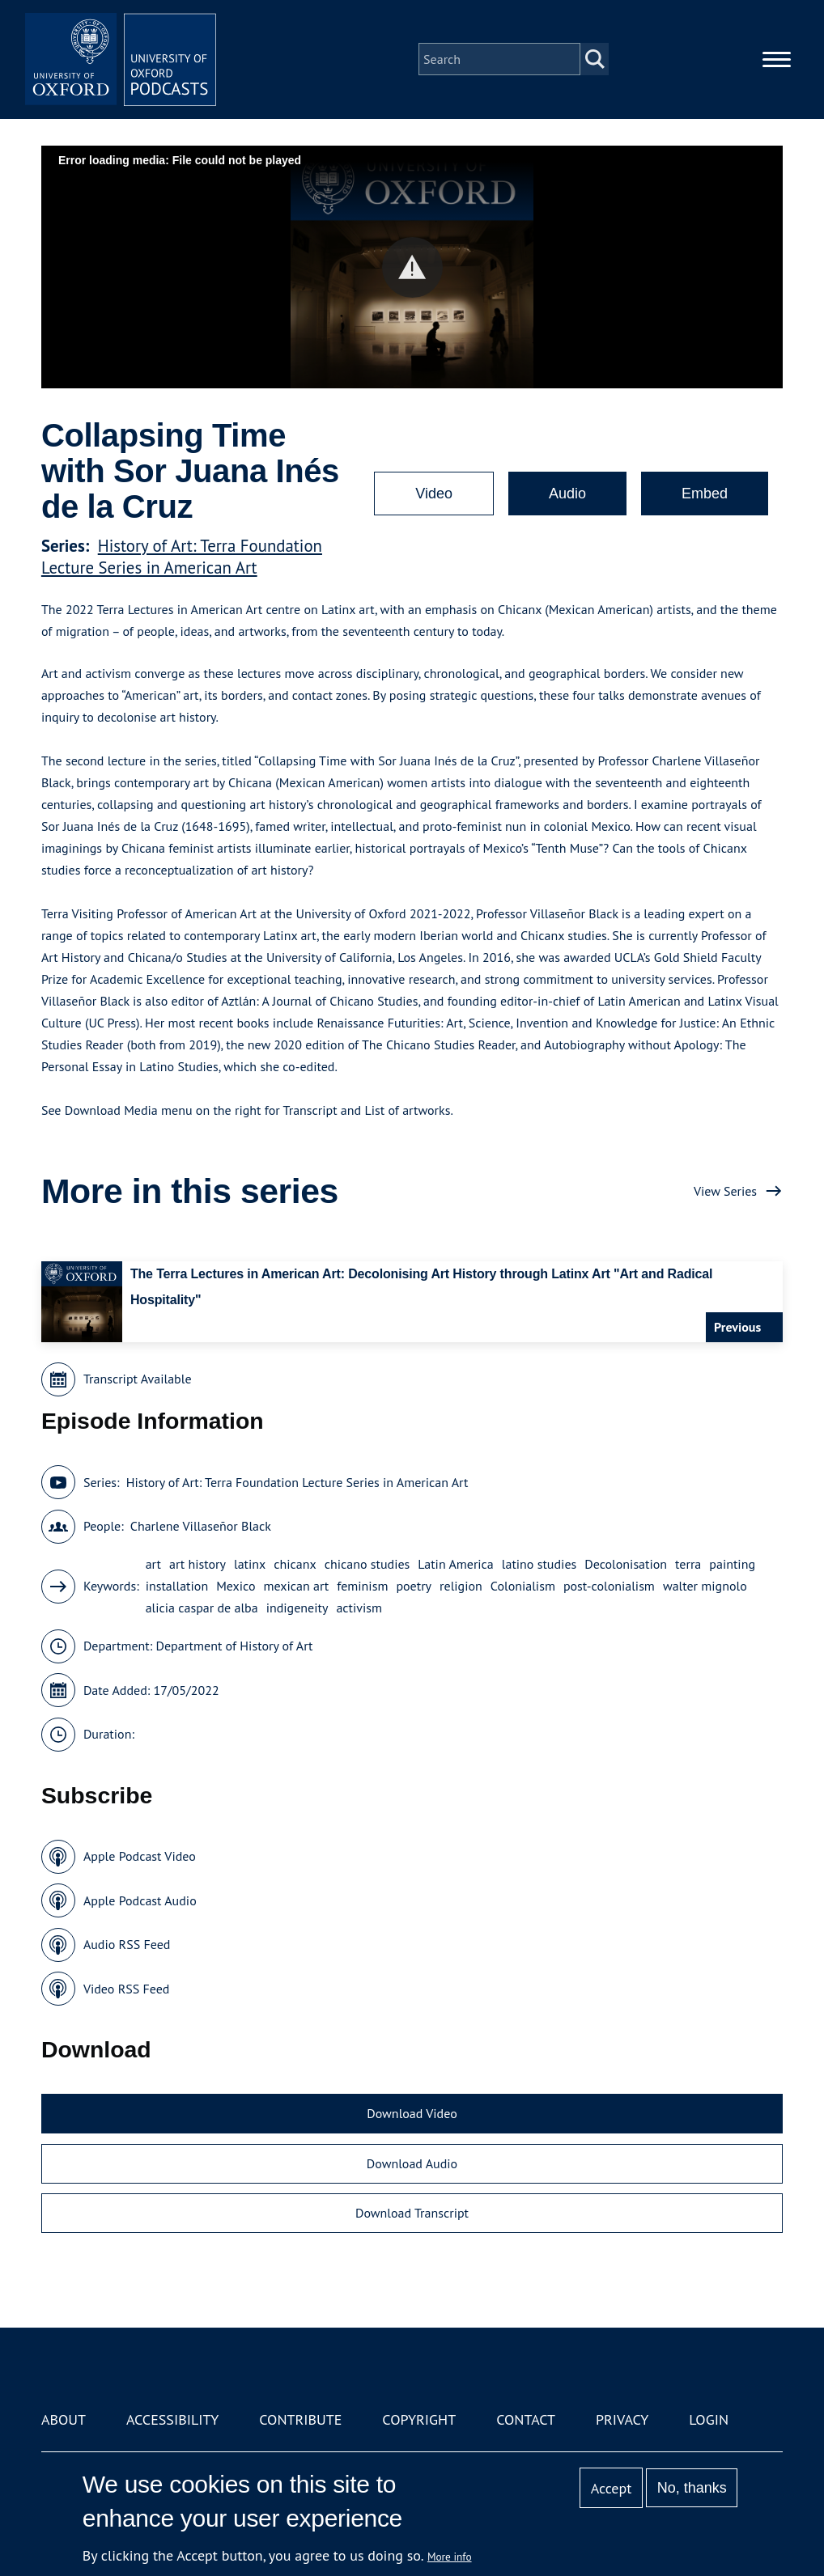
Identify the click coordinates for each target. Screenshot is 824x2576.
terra (688, 1564)
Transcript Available (137, 1379)
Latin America (455, 1564)
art (153, 1564)
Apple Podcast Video (139, 1856)
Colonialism (523, 1586)
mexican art (296, 1586)
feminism (362, 1586)
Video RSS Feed (126, 1989)
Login (708, 2419)
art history (197, 1564)
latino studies (539, 1564)
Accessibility (172, 2419)
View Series (725, 1191)
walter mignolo (705, 1586)
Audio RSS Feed (126, 1944)
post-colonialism (609, 1586)
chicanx (295, 1564)
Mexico (235, 1586)
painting (732, 1564)
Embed (705, 493)
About (63, 2419)
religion (461, 1586)
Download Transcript (412, 2213)
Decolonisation (625, 1564)
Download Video (412, 2113)
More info (449, 2556)
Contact (525, 2419)
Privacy (622, 2419)
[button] (412, 267)
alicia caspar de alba (202, 1607)
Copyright (419, 2419)
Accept (611, 2488)
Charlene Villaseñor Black (200, 1526)
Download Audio (412, 2163)
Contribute (300, 2419)
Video (433, 493)
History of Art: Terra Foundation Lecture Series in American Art (181, 556)
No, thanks (692, 2488)
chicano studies (367, 1564)
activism (359, 1607)
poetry (413, 1586)
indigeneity (297, 1607)
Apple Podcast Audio (140, 1900)
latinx (249, 1564)
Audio (567, 493)
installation (177, 1586)
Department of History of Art (234, 1646)
